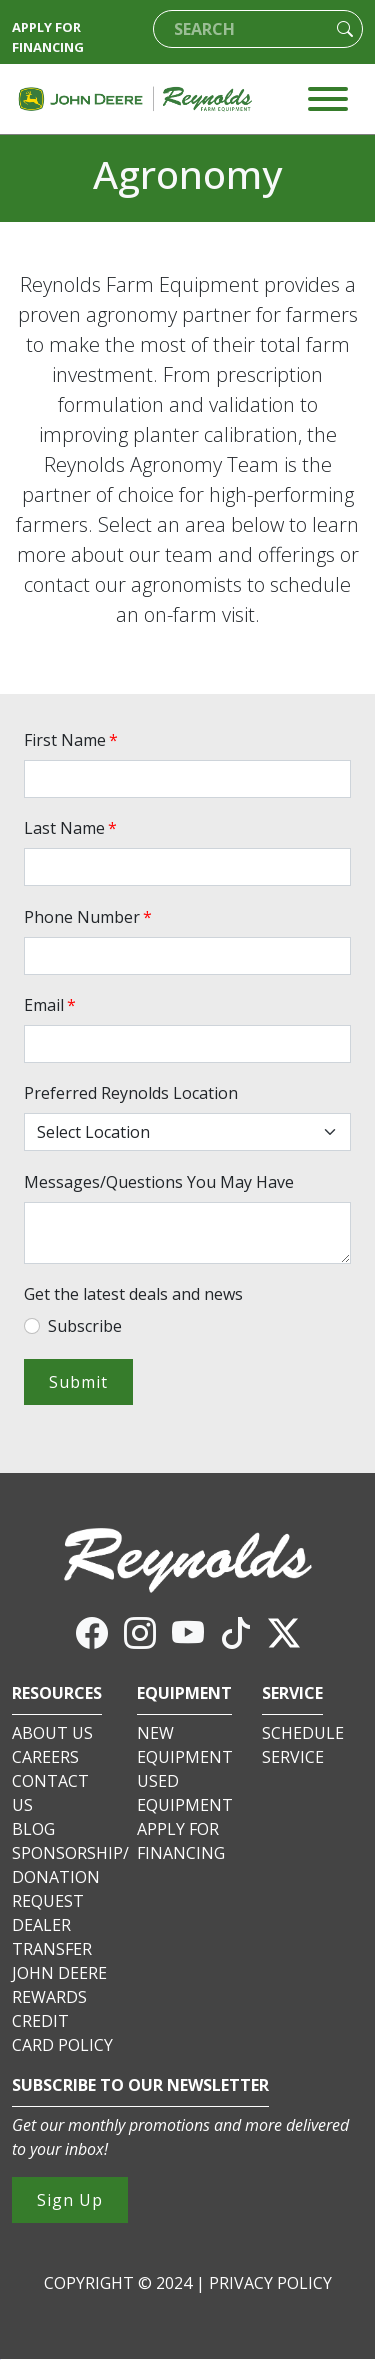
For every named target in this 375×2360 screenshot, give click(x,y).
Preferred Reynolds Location (131, 1093)
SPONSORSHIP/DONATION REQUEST (70, 1877)
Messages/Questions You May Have (159, 1182)
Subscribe (85, 1326)
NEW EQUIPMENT (185, 1745)
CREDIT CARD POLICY (62, 2033)
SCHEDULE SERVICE (303, 1745)
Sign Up (70, 2200)
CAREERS (45, 1757)
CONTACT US (50, 1793)
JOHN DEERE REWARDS (59, 1985)
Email (51, 1005)
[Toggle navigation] (328, 99)
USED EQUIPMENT (185, 1793)
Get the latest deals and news (133, 1294)
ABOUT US (52, 1733)
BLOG (33, 1829)
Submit (78, 1382)
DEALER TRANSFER (52, 1937)
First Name (72, 740)
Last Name (72, 828)
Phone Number (89, 917)
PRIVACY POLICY (270, 2283)
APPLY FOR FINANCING (48, 37)
